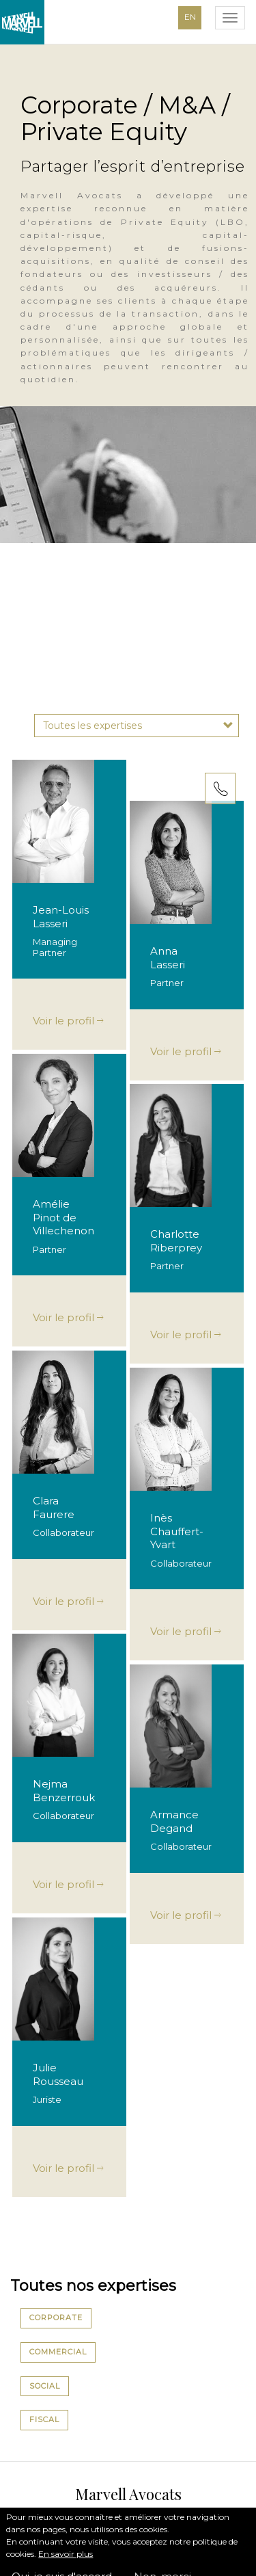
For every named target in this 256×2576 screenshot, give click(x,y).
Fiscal (44, 2419)
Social (44, 2386)
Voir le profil (68, 1020)
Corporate (56, 2317)
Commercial (58, 2351)
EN (190, 17)
